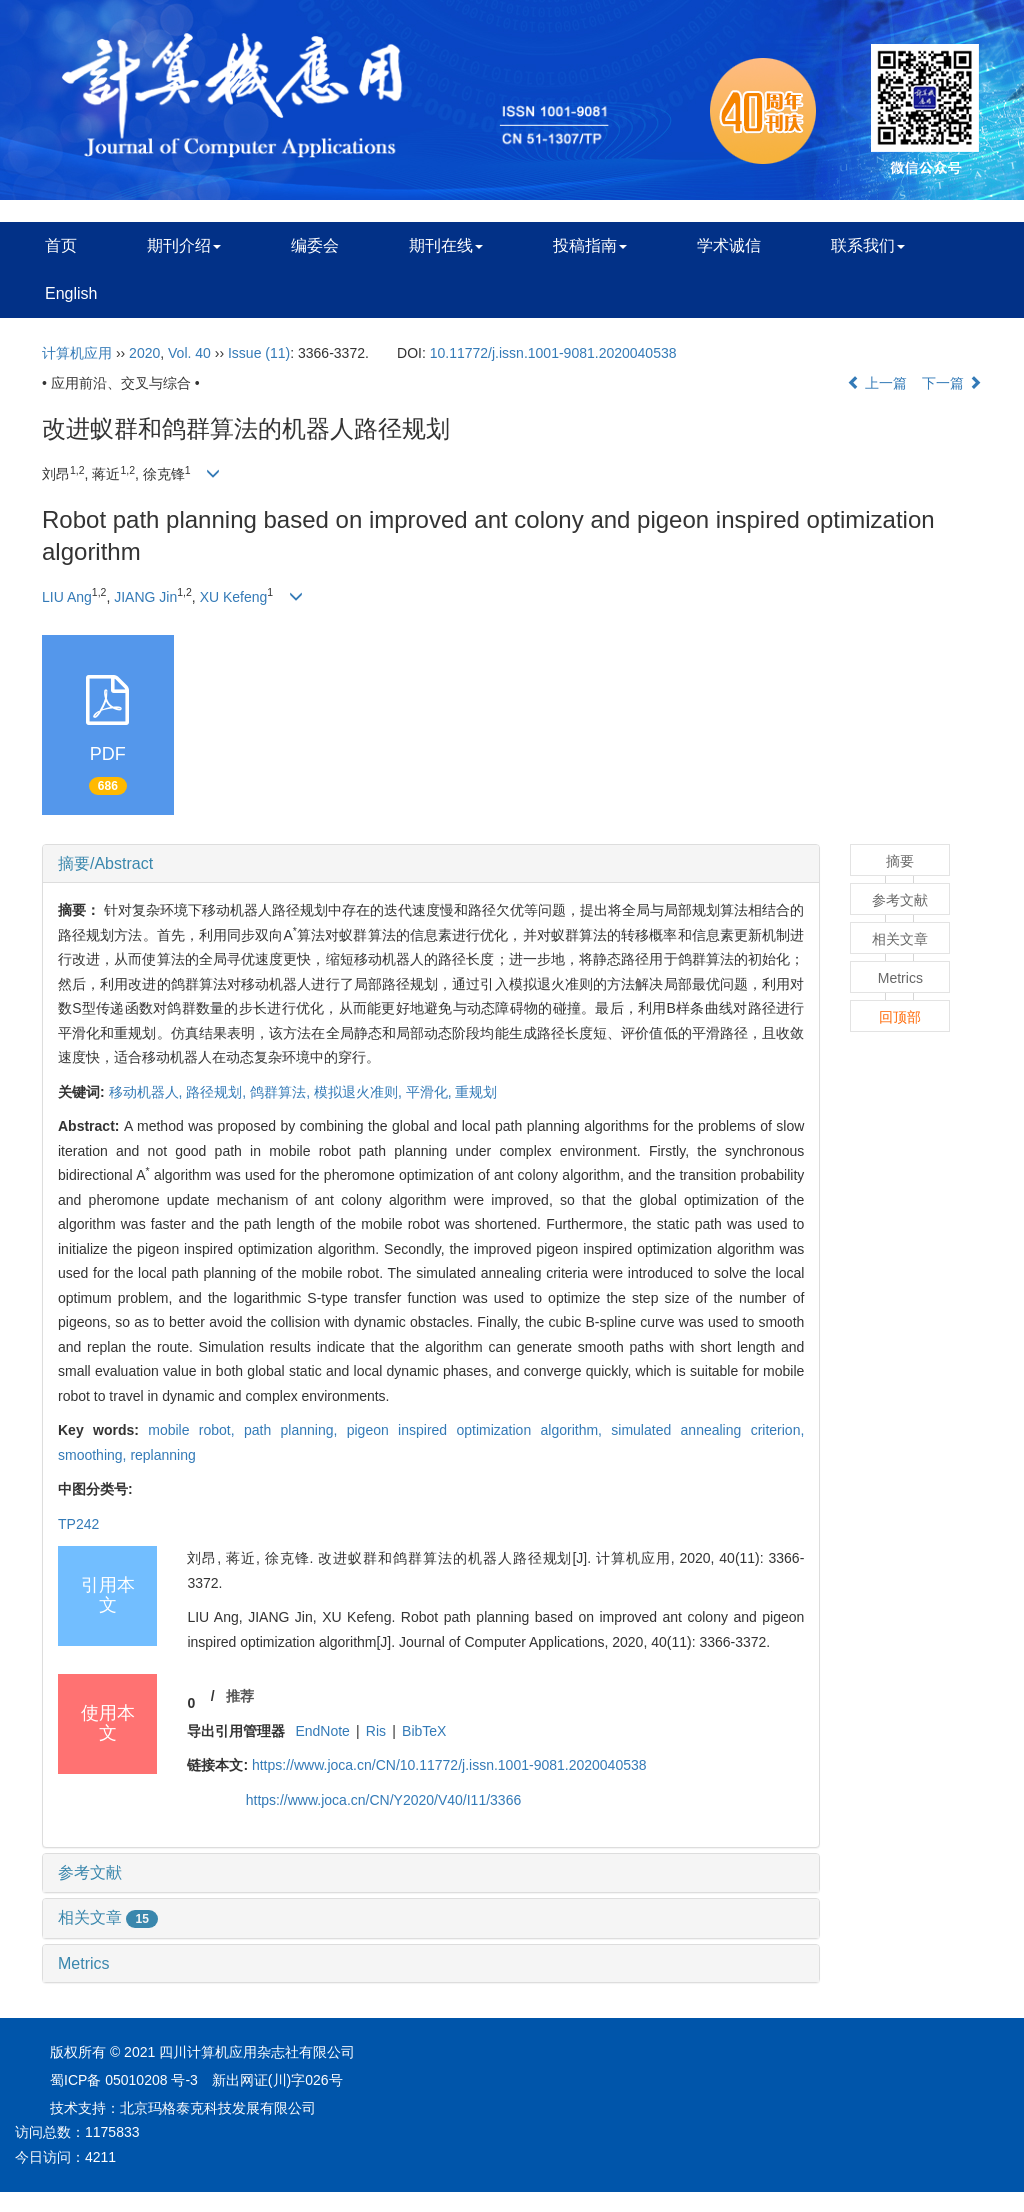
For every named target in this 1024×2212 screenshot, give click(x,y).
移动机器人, (148, 1092)
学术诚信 (729, 245)
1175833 (112, 2132)
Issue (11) (259, 353)
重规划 (476, 1092)
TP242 (78, 1524)
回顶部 (900, 1017)
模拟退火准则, (360, 1092)
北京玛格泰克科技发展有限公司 (218, 2108)
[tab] (431, 864)
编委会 (315, 245)
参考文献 (90, 1872)
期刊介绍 (184, 245)
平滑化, (431, 1092)
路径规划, (218, 1092)
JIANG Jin (145, 597)
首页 (61, 245)
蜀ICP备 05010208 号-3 (124, 2080)
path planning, (295, 1430)
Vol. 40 (189, 353)
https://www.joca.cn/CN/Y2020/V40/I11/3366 (384, 1800)
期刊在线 (446, 245)
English (71, 293)
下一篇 (952, 383)
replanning (162, 1455)
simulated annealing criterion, (707, 1430)
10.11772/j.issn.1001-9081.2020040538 (553, 353)
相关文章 (108, 1917)
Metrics (84, 1963)
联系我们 (868, 245)
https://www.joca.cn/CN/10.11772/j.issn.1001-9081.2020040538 (449, 1765)
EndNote (322, 1731)
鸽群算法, (282, 1092)
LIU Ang (67, 597)
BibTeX (424, 1731)
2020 (144, 353)
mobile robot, (196, 1430)
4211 (100, 2157)
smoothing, (94, 1455)
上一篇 (877, 383)
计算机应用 (77, 353)
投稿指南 (590, 245)
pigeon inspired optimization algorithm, (479, 1430)
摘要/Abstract (105, 863)
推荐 (240, 1696)
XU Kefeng (234, 597)
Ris (376, 1731)
